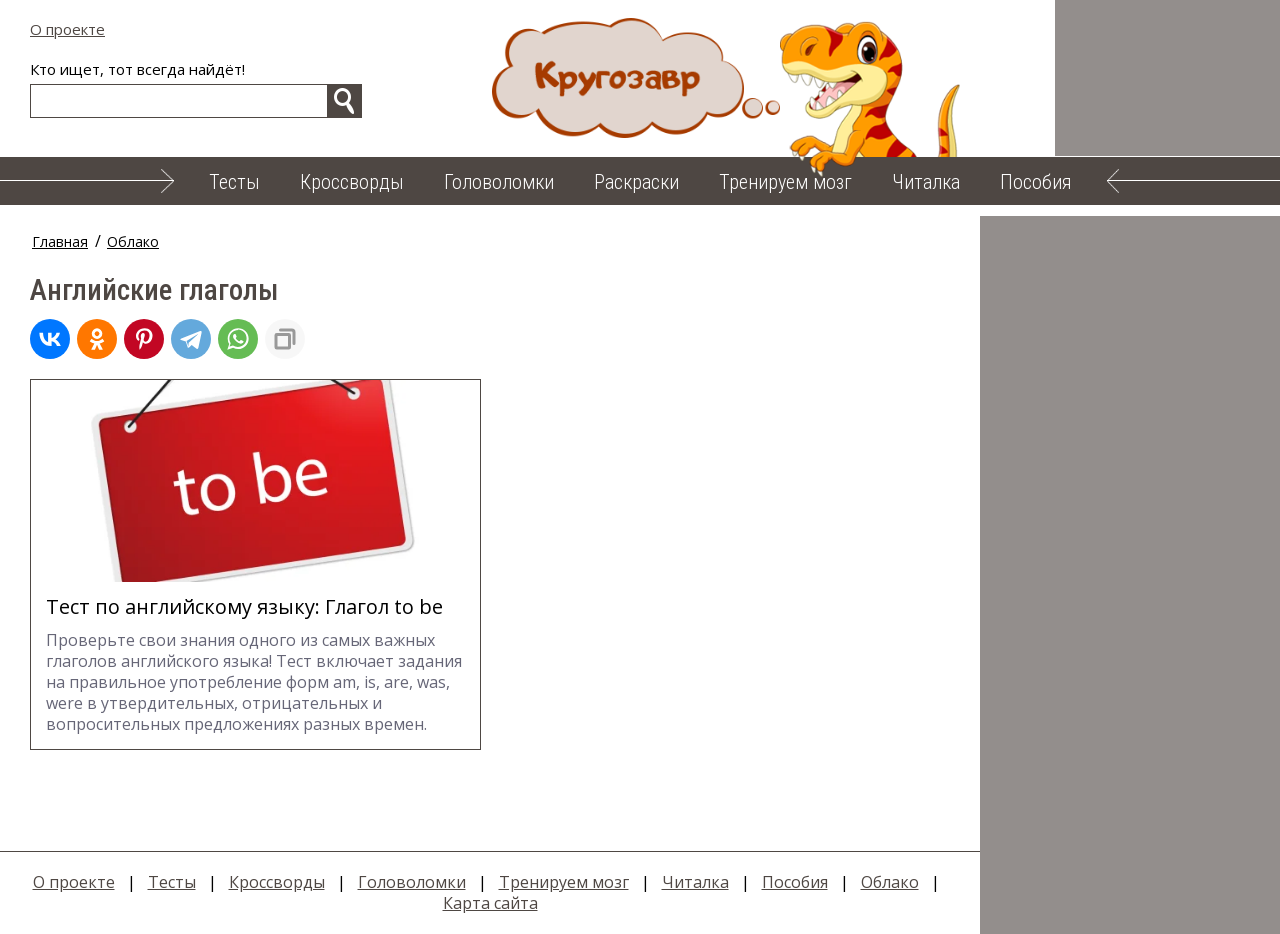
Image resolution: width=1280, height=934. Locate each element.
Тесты (234, 182)
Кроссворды (352, 182)
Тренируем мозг (785, 182)
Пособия (1036, 182)
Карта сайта (490, 903)
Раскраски (636, 182)
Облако (133, 241)
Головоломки (499, 182)
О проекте (67, 29)
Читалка (926, 182)
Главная (60, 241)
